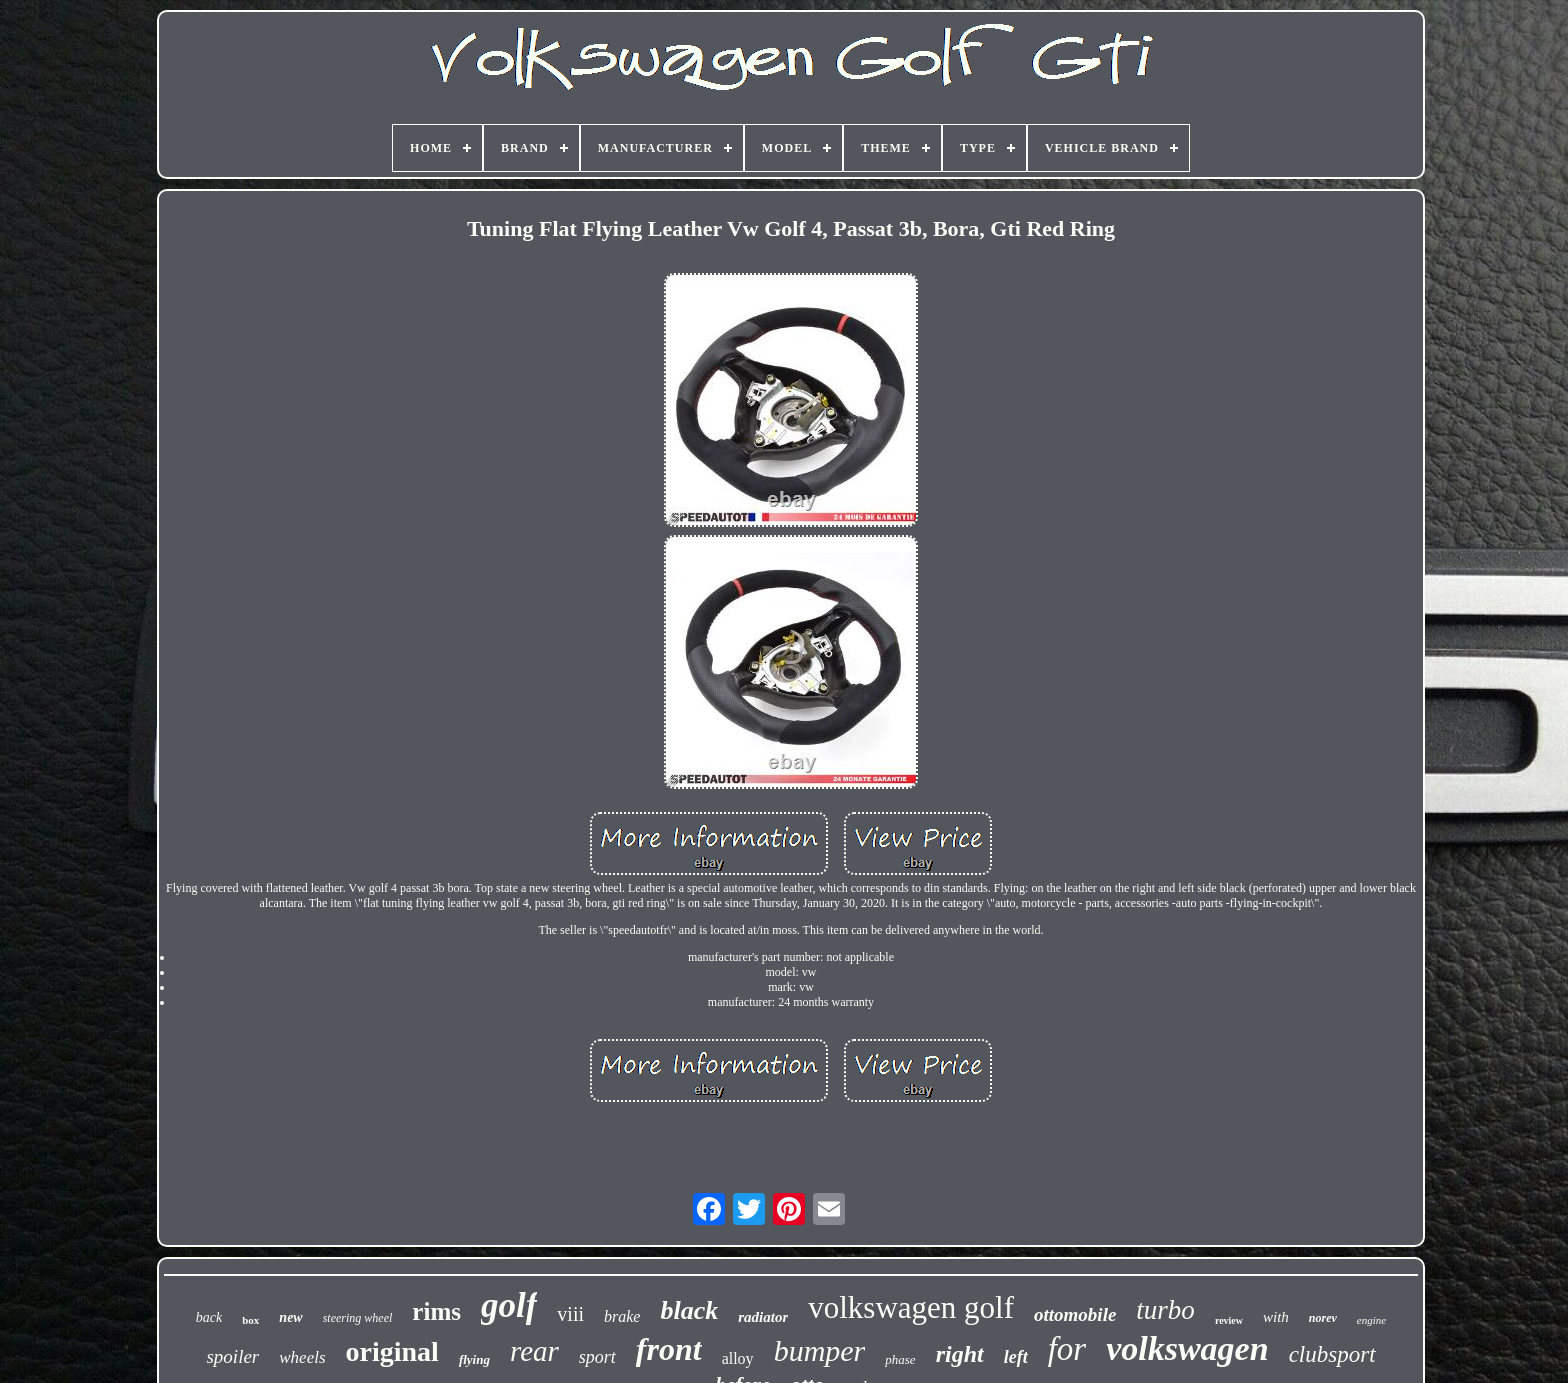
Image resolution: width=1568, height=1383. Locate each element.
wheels (302, 1357)
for (1067, 1349)
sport (597, 1357)
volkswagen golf (911, 1307)
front (669, 1349)
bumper (820, 1350)
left (1016, 1357)
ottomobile (1075, 1314)
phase (900, 1359)
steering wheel (358, 1318)
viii (570, 1314)
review (1229, 1320)
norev (1323, 1318)
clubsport (1332, 1354)
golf (509, 1305)
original (392, 1351)
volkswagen (1187, 1348)
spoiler (232, 1356)
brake (622, 1316)
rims (436, 1311)
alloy (738, 1358)
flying (474, 1359)
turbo (1165, 1310)
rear (534, 1351)
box (250, 1320)
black (689, 1310)
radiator (763, 1317)
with (1276, 1317)
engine (1371, 1320)
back (209, 1317)
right (960, 1354)
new (290, 1317)
